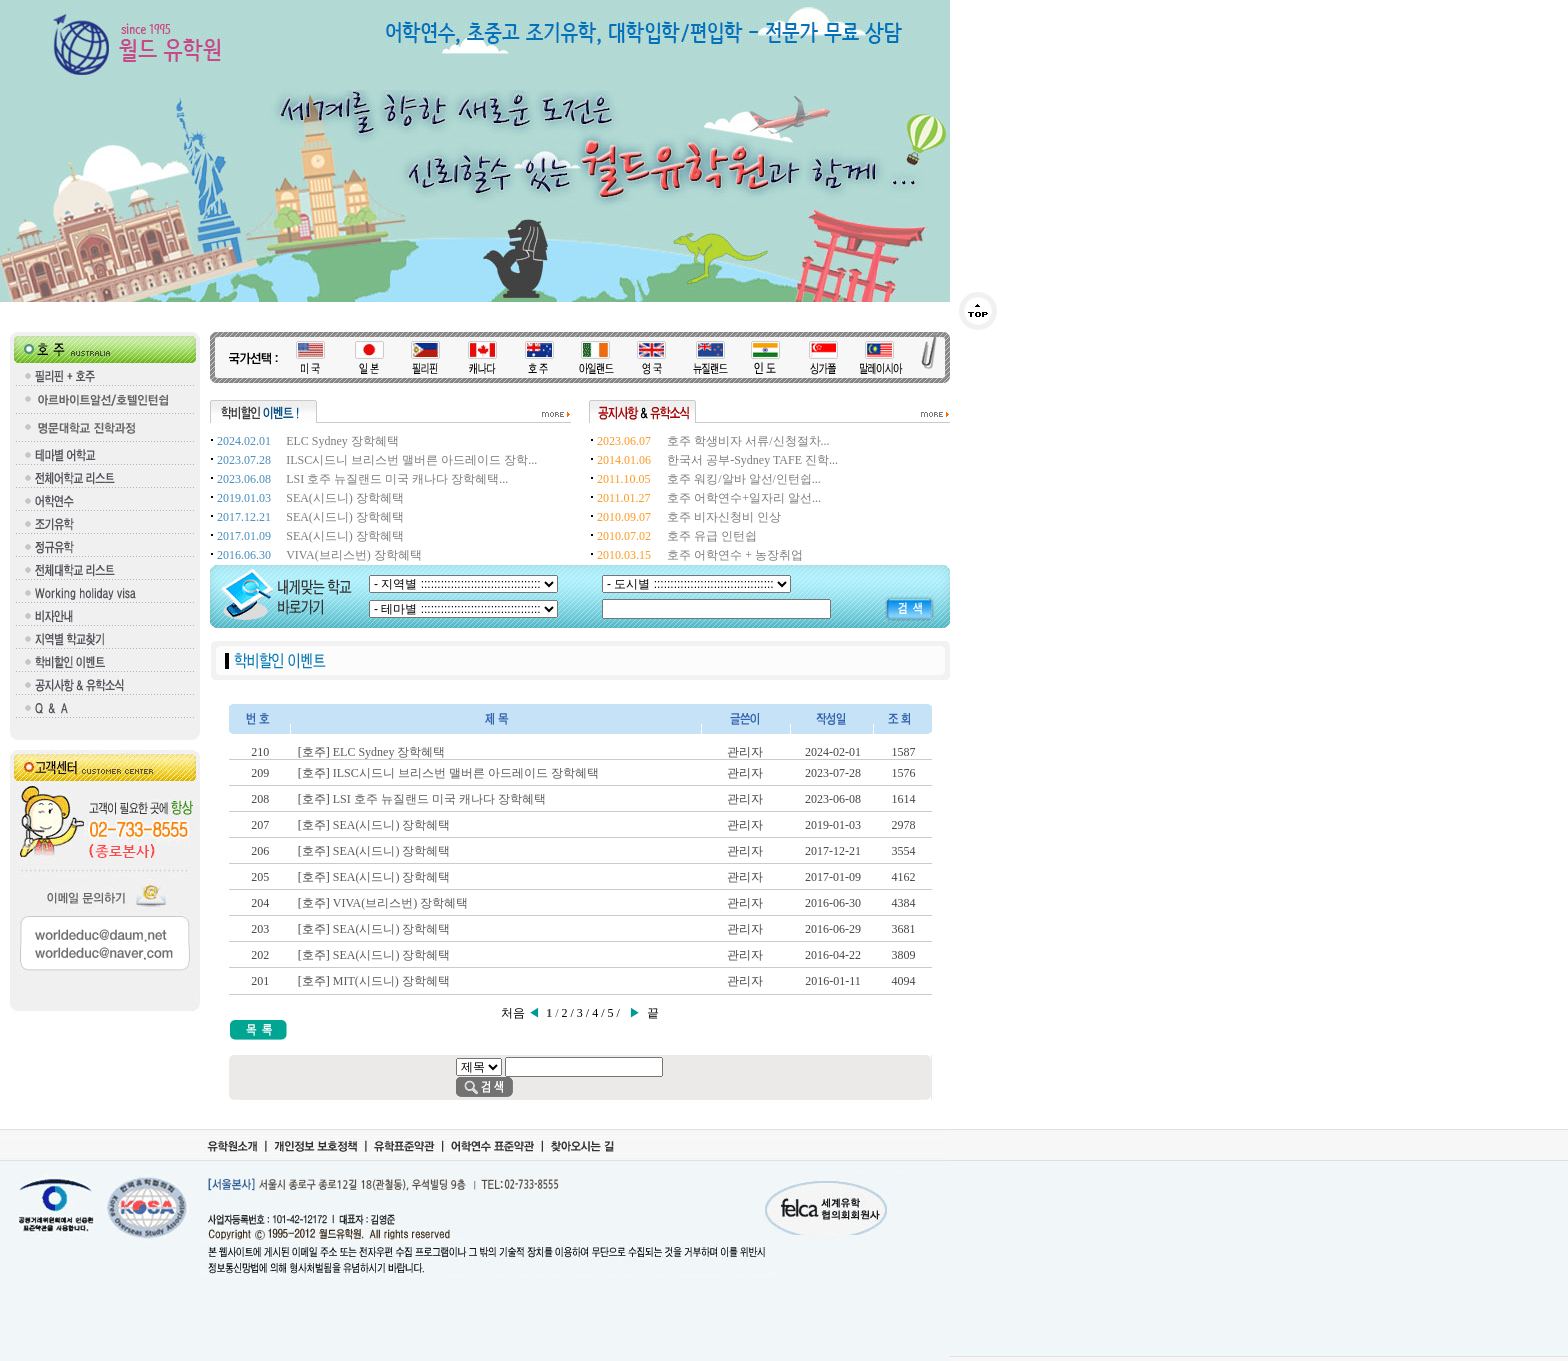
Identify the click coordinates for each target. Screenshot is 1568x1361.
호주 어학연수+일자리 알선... (744, 498)
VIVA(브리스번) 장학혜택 (353, 555)
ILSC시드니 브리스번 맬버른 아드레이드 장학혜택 (466, 773)
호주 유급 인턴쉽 (712, 536)
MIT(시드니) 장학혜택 (391, 981)
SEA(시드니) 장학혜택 (345, 498)
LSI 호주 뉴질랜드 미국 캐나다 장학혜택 (439, 799)
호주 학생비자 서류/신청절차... (748, 441)
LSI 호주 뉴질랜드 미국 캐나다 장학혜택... (397, 479)
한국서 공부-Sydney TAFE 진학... (752, 460)
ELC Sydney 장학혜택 (342, 441)
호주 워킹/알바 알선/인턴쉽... (744, 479)
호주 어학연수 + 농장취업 (735, 555)
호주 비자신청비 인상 (724, 517)
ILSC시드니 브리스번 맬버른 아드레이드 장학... (411, 460)
